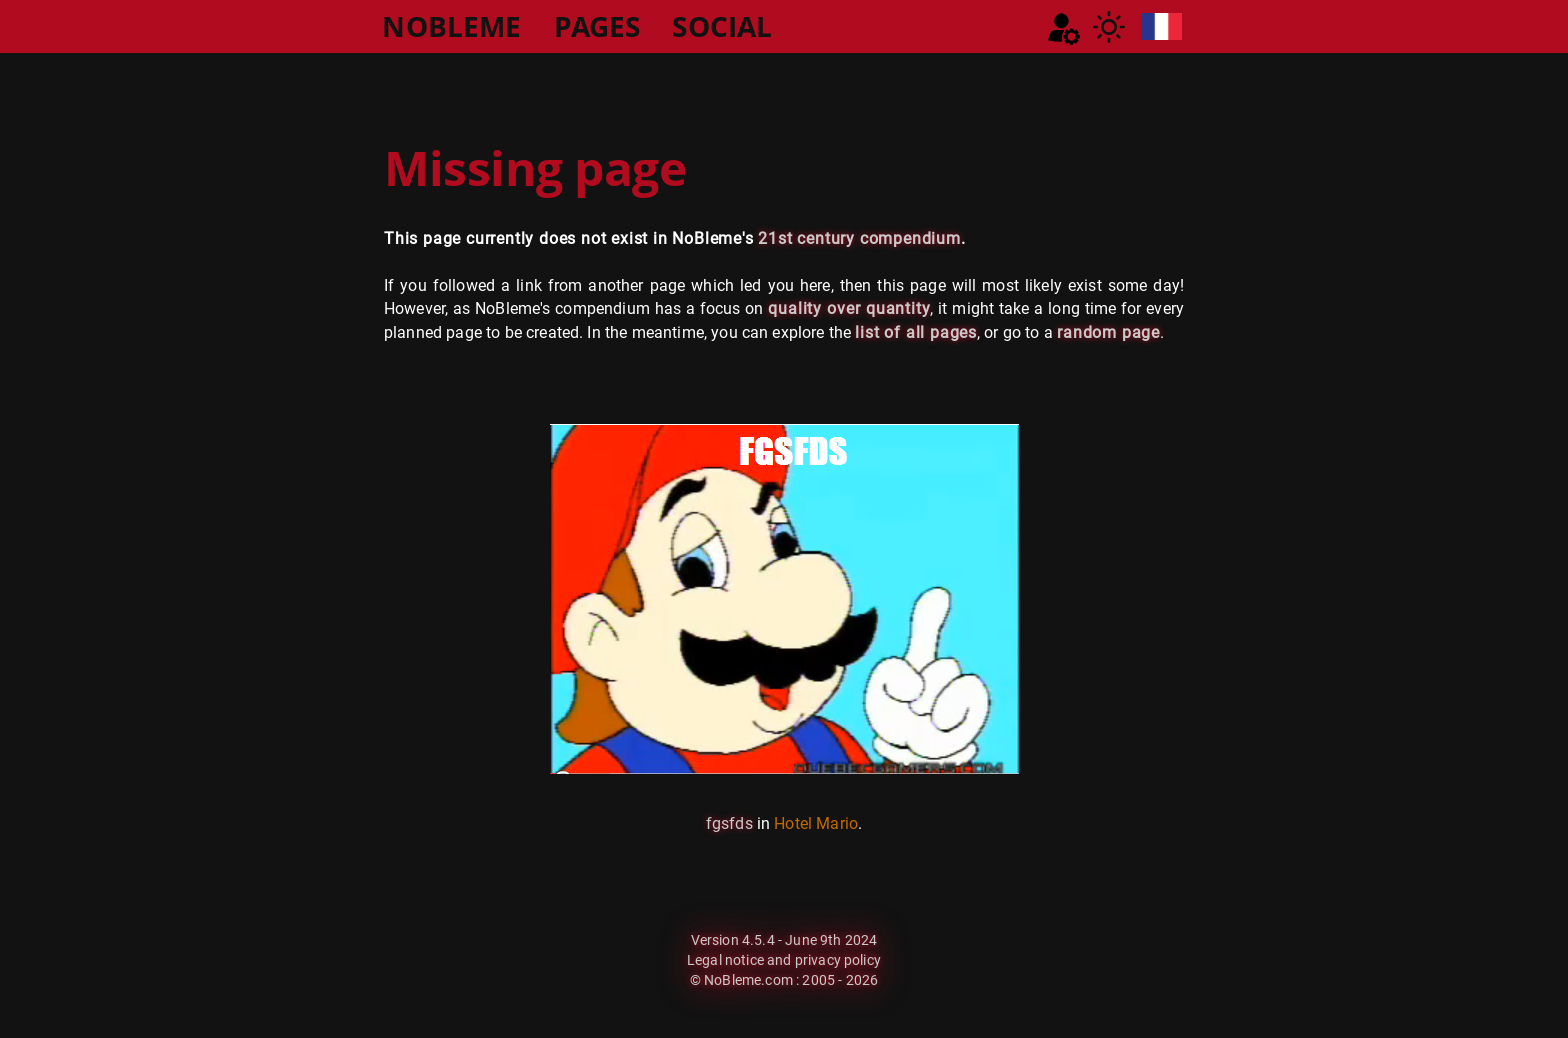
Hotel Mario (816, 823)
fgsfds (729, 823)
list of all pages (916, 332)
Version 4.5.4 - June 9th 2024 (784, 940)
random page (1108, 332)
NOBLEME (451, 26)
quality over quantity (849, 308)
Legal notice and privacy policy (784, 960)
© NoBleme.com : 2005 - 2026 (784, 980)
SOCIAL (722, 26)
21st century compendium (859, 238)
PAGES (597, 26)
